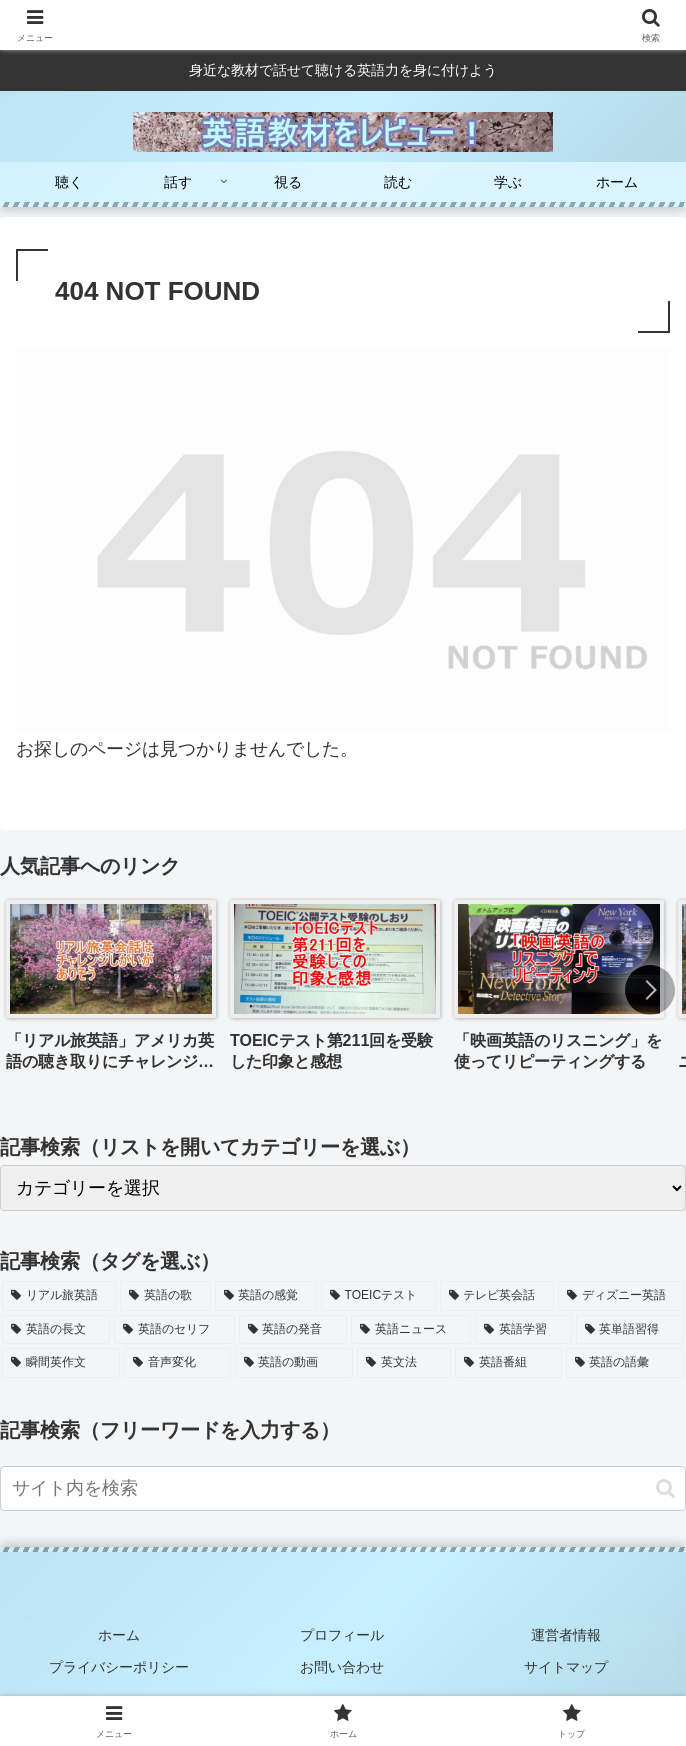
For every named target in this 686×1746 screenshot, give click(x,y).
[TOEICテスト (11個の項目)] (378, 1296)
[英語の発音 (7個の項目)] (293, 1330)
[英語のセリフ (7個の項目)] (174, 1330)
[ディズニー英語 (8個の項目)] (621, 1296)
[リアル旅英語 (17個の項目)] (59, 1296)
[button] (650, 990)
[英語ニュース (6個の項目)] (411, 1330)
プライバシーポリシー (120, 1663)
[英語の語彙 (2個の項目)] (625, 1363)
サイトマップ (566, 1663)
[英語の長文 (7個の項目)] (56, 1330)
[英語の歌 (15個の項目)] (165, 1296)
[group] (111, 992)
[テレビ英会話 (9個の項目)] (497, 1296)
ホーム (120, 1633)
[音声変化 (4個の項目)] (177, 1363)
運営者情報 (566, 1633)
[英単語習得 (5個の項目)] (630, 1330)
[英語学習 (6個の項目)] (523, 1330)
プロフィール (343, 1633)
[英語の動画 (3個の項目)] (294, 1363)
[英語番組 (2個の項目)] (508, 1363)
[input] (343, 1488)
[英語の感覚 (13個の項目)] (266, 1296)
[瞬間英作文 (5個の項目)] (61, 1363)
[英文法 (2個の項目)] (404, 1363)
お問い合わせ (343, 1663)
